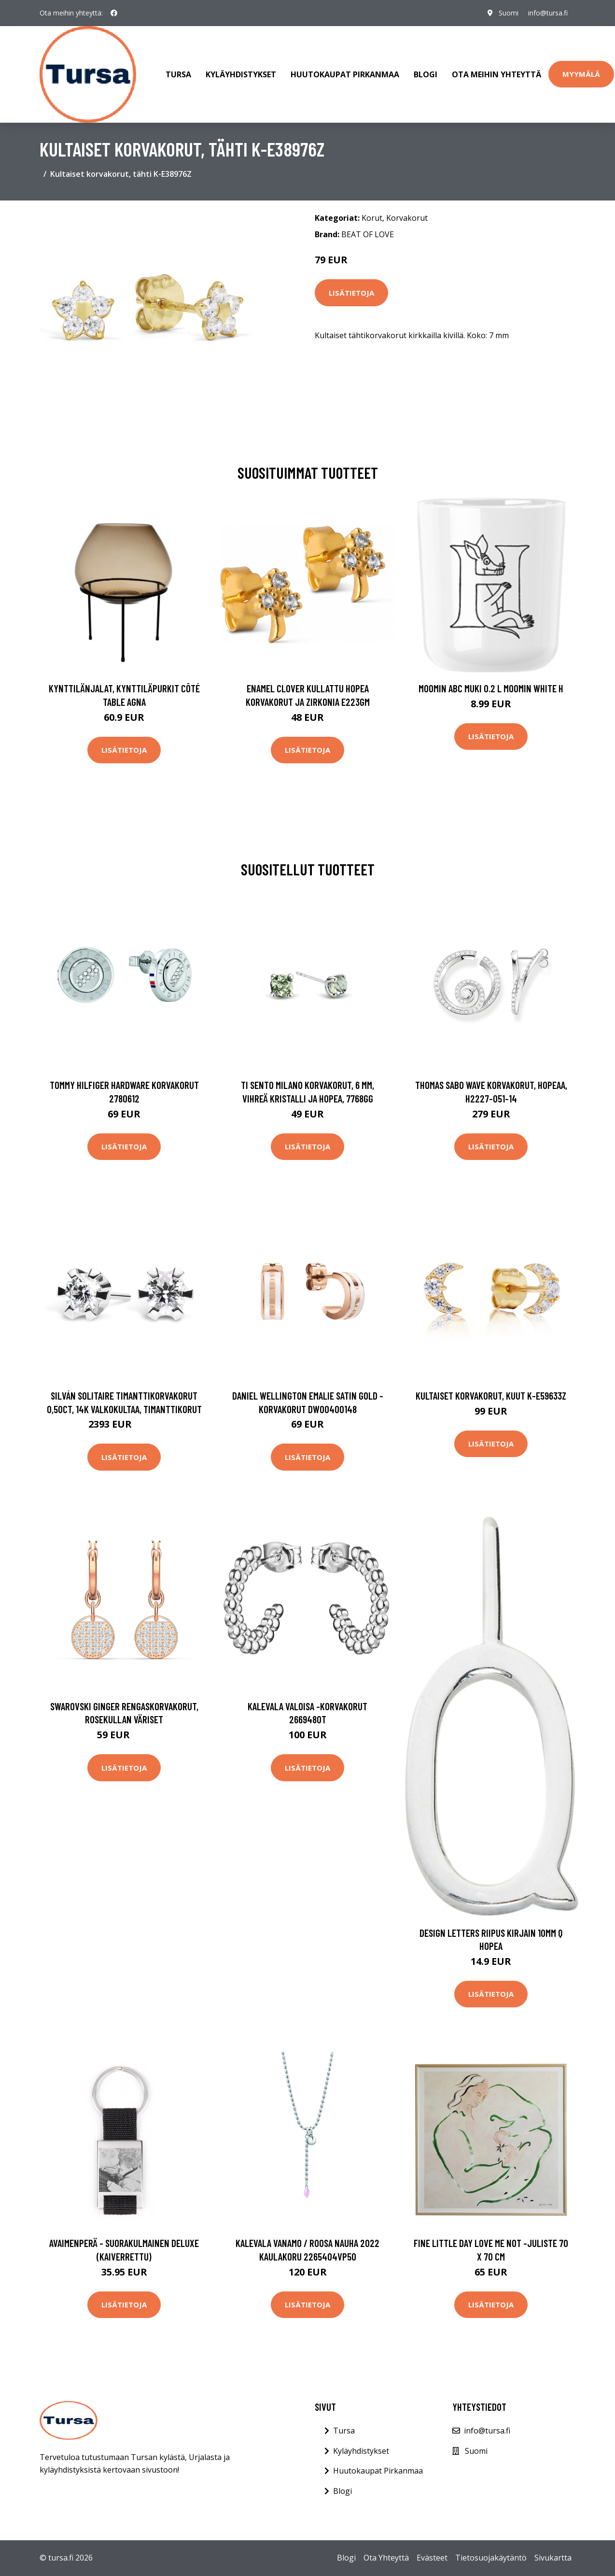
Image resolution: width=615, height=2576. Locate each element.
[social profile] (114, 13)
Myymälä (581, 74)
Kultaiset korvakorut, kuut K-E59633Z (491, 1395)
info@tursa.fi (548, 12)
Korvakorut (407, 218)
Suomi (508, 12)
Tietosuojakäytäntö (491, 2557)
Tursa (178, 74)
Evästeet (432, 2557)
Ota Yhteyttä (386, 2557)
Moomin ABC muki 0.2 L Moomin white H (491, 688)
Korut (372, 218)
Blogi (425, 74)
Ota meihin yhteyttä (496, 74)
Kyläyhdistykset (241, 74)
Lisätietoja (351, 293)
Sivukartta (553, 2557)
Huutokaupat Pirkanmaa (345, 74)
